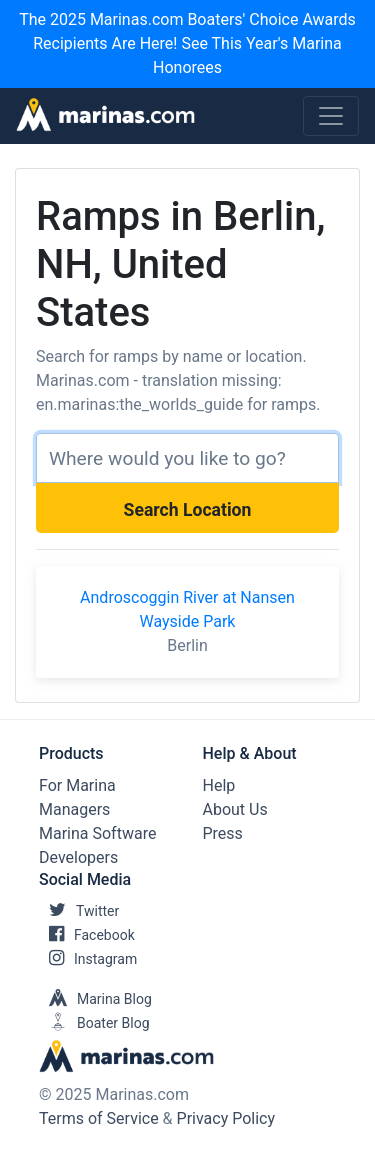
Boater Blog (94, 1023)
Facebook (87, 935)
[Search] (187, 458)
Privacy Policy (226, 1118)
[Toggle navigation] (331, 116)
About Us (235, 809)
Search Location (188, 510)
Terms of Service (99, 1118)
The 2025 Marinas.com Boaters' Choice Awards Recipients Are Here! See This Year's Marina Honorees (187, 43)
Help (219, 785)
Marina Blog (95, 999)
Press (223, 833)
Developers (78, 857)
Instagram (88, 959)
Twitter (79, 911)
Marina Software (97, 833)
